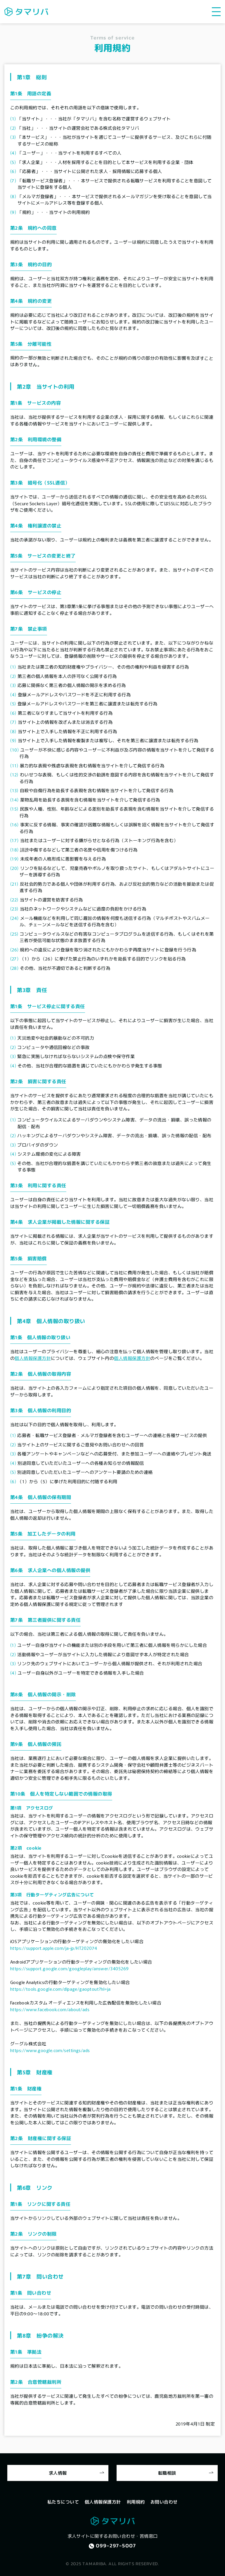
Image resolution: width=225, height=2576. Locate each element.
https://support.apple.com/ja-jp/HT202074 (53, 1948)
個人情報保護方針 (33, 1358)
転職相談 (167, 2473)
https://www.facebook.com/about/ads (49, 2009)
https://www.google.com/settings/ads (50, 2050)
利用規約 (136, 2501)
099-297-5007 (116, 2545)
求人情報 (58, 2473)
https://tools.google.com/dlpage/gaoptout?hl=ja (60, 1989)
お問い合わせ (164, 2501)
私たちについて (63, 2501)
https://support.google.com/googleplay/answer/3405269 (69, 1968)
